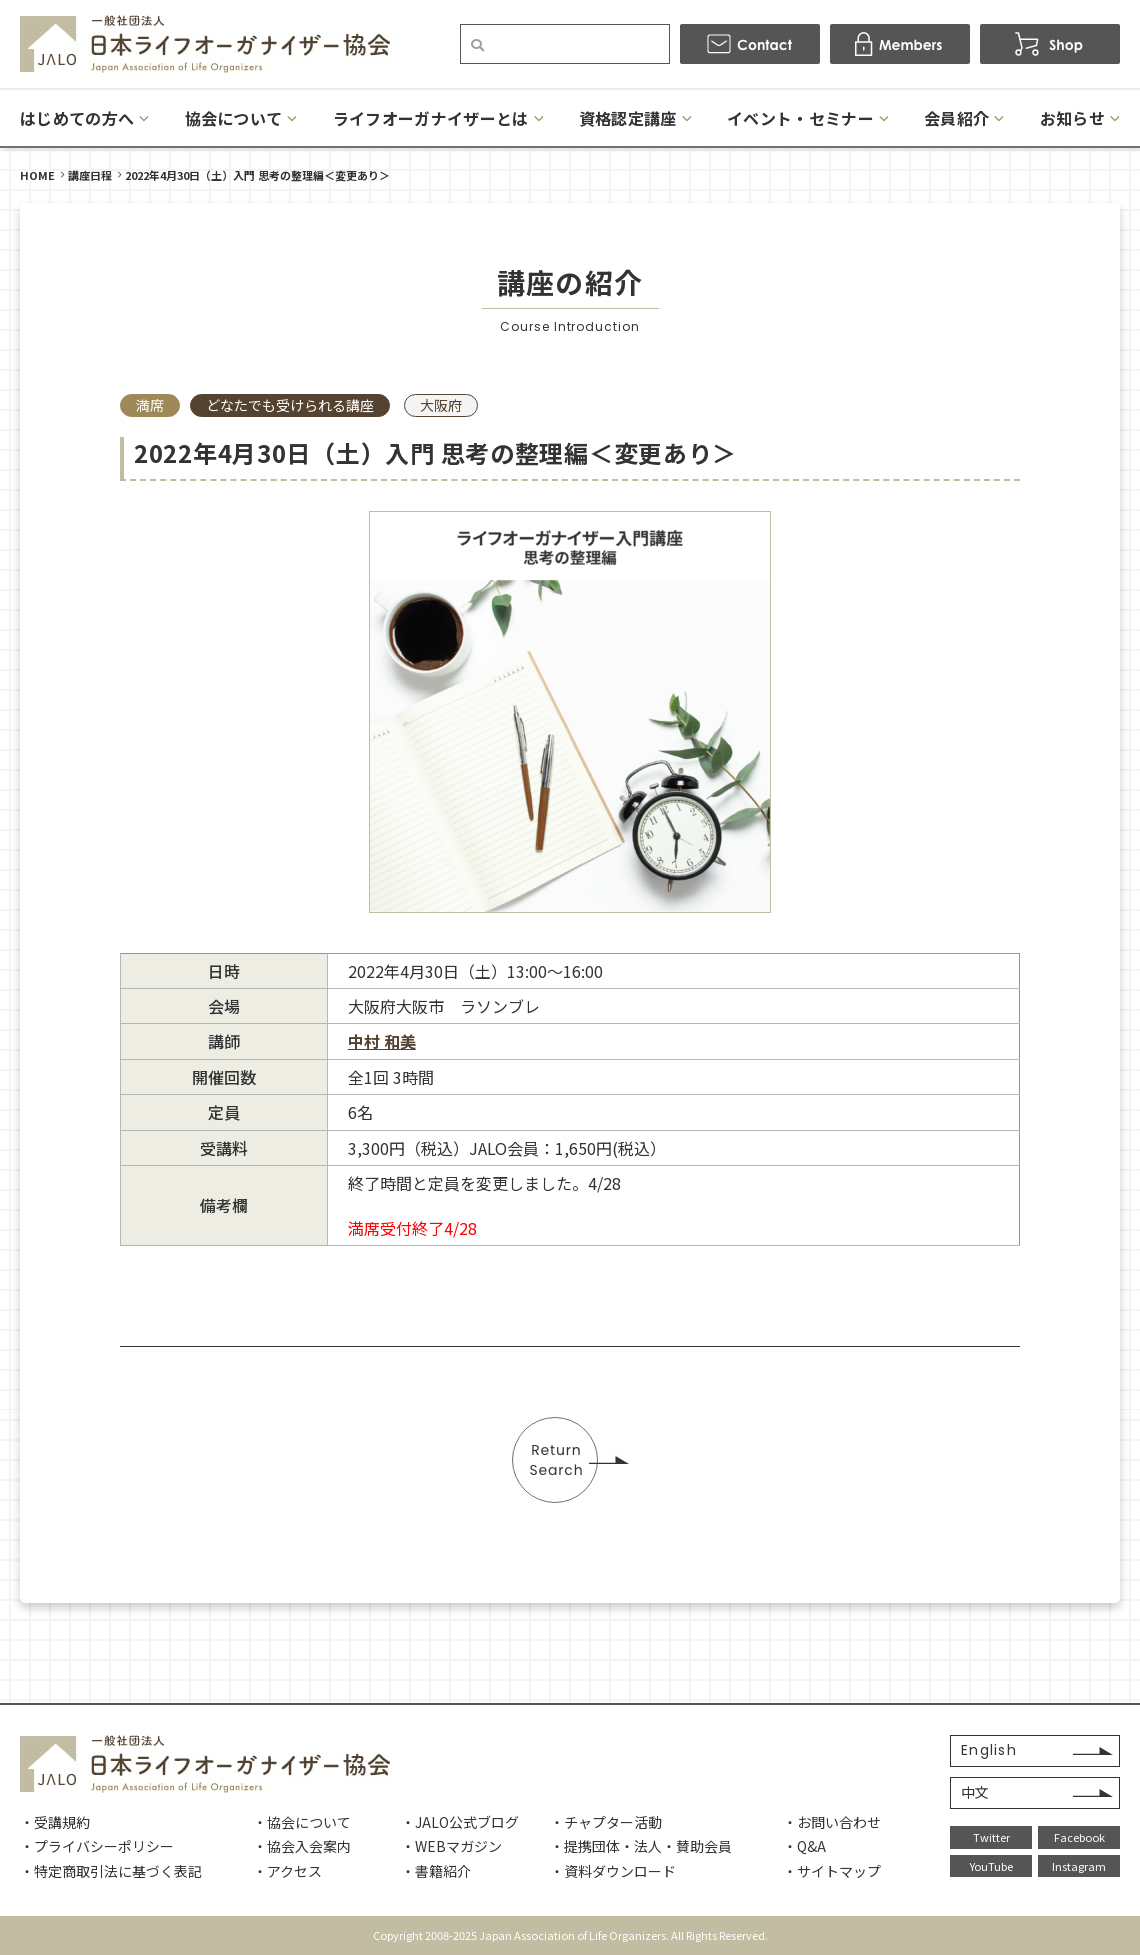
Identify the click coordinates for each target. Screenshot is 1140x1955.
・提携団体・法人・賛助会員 (641, 1846)
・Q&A (804, 1846)
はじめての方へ (77, 118)
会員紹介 (956, 118)
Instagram (1079, 1866)
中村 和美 (382, 1041)
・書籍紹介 (436, 1871)
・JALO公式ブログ (460, 1822)
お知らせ (1072, 118)
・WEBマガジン (451, 1846)
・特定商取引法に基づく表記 (111, 1871)
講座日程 (90, 175)
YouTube (991, 1866)
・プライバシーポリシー (97, 1846)
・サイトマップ (832, 1871)
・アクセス (287, 1871)
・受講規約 (55, 1822)
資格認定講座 (628, 118)
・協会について (302, 1822)
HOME (37, 175)
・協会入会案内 (302, 1846)
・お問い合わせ (832, 1822)
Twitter (991, 1837)
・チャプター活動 (606, 1822)
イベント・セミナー (800, 118)
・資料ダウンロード (613, 1871)
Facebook (1079, 1837)
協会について (234, 118)
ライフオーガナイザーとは (431, 118)
